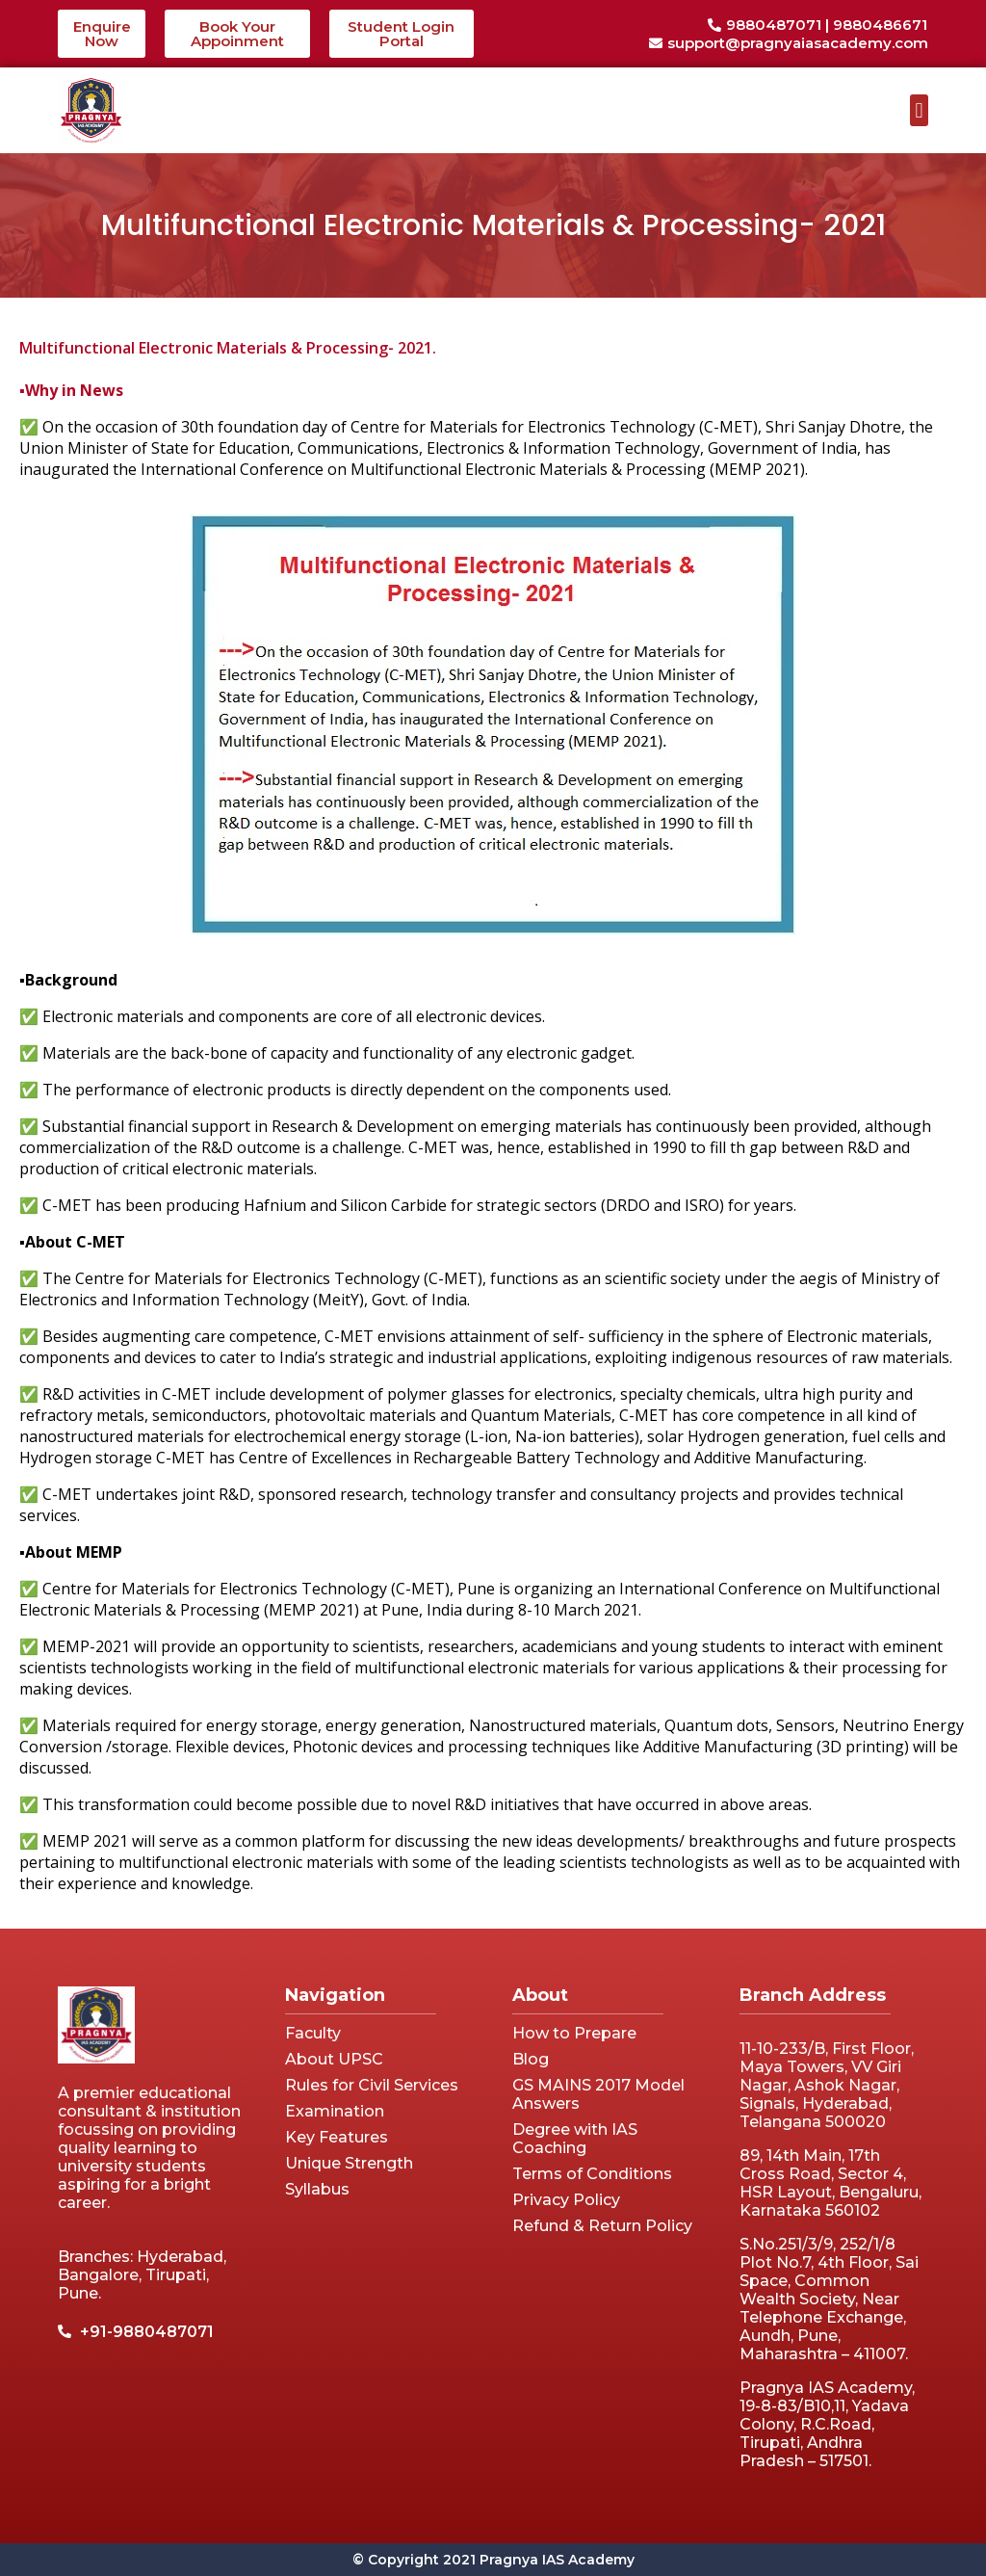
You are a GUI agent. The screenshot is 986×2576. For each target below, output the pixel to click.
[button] (919, 110)
